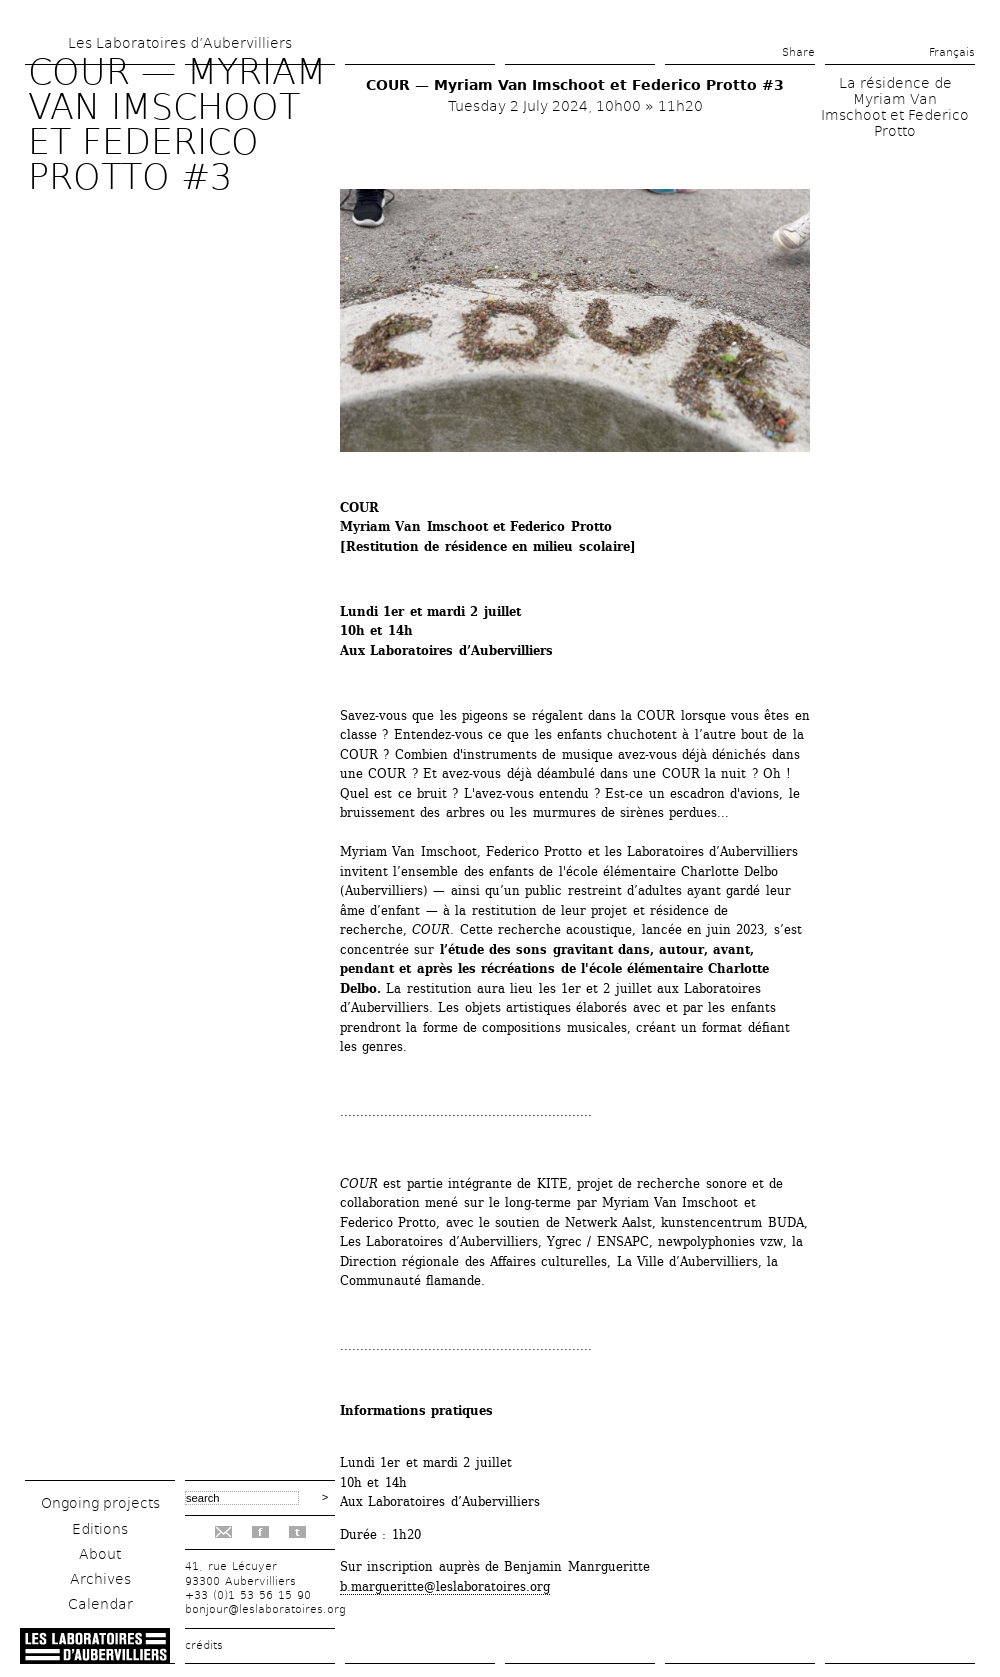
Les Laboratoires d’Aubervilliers (180, 43)
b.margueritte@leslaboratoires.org (445, 1586)
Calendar (100, 1604)
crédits (204, 1645)
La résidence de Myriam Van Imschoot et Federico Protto (895, 107)
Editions (100, 1529)
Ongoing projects (100, 1503)
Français (952, 52)
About (100, 1554)
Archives (100, 1579)
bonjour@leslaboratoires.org (265, 1609)
